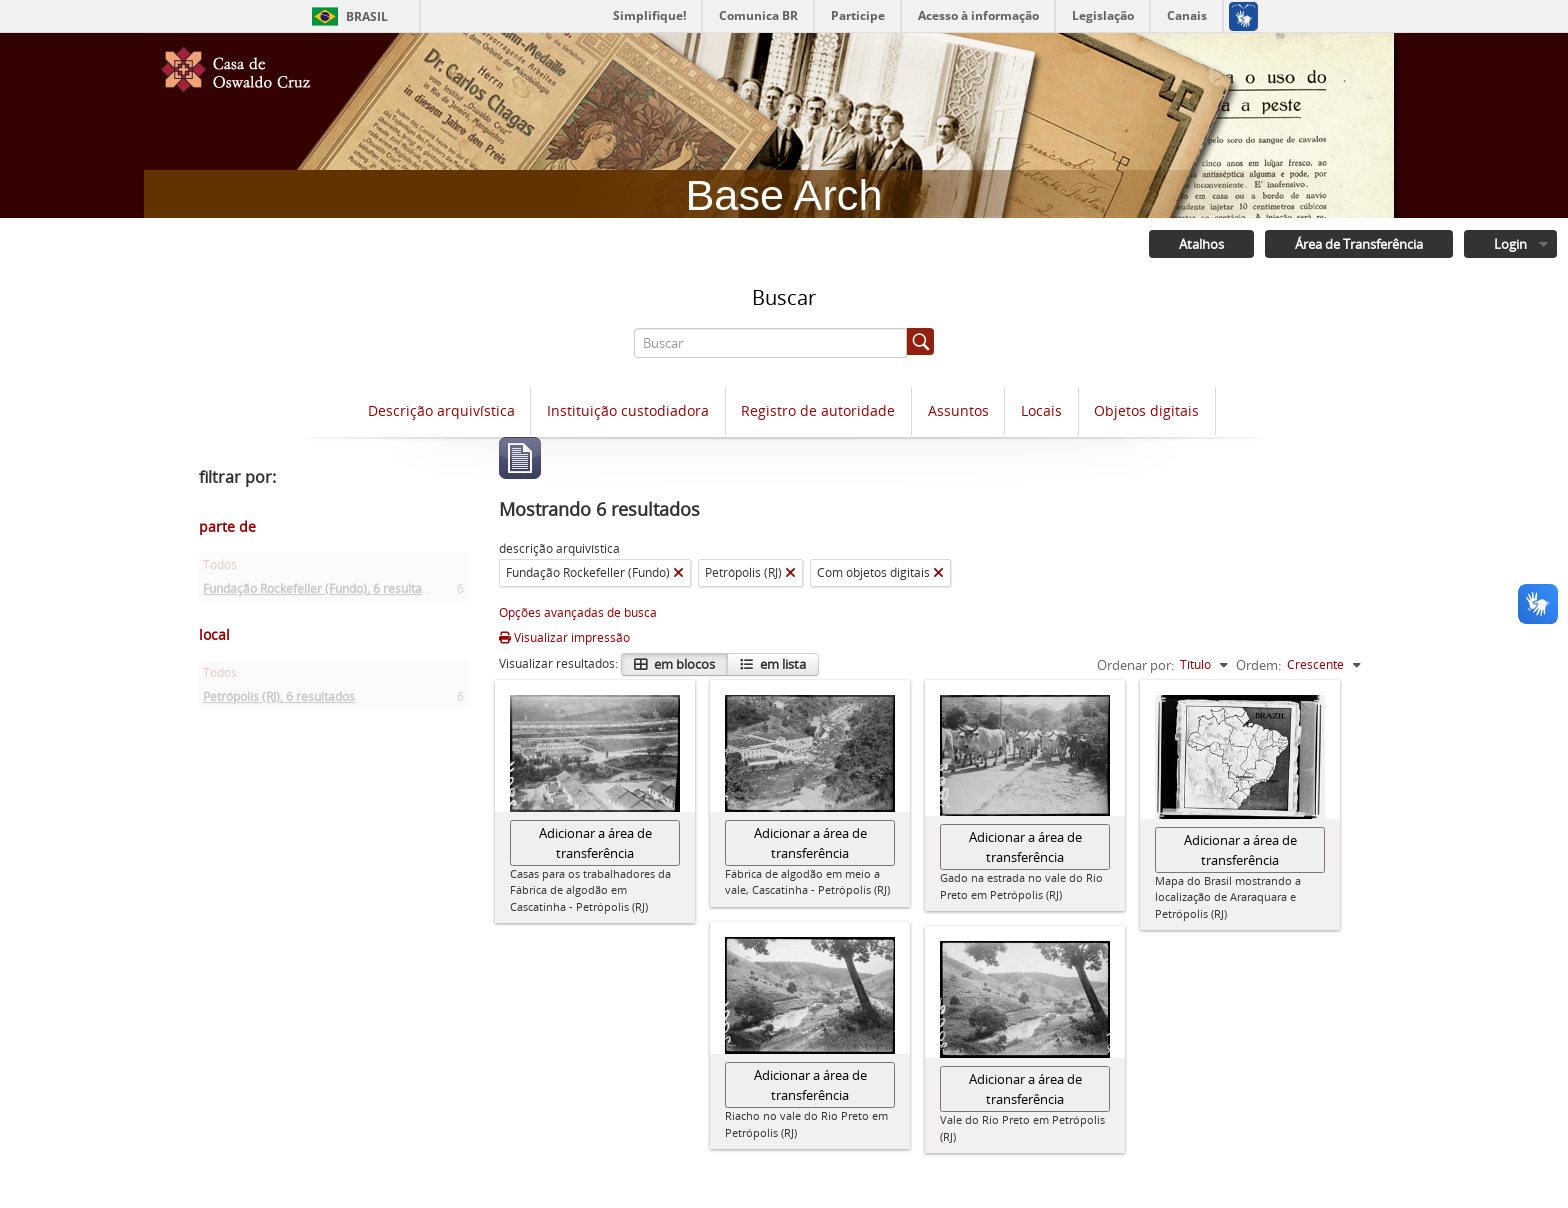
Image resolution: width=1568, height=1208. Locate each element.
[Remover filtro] (678, 573)
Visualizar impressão (564, 637)
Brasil (367, 16)
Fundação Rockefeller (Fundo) (322, 592)
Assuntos (958, 410)
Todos (220, 568)
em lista (781, 664)
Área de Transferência (1359, 244)
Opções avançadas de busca (578, 612)
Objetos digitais (1146, 410)
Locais (1041, 410)
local (214, 634)
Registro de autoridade (818, 410)
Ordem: (1258, 665)
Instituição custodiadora (628, 410)
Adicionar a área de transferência (595, 843)
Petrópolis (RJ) (279, 700)
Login (1510, 244)
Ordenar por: (1135, 665)
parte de (227, 526)
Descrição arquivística (441, 410)
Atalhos (1201, 244)
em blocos (683, 664)
